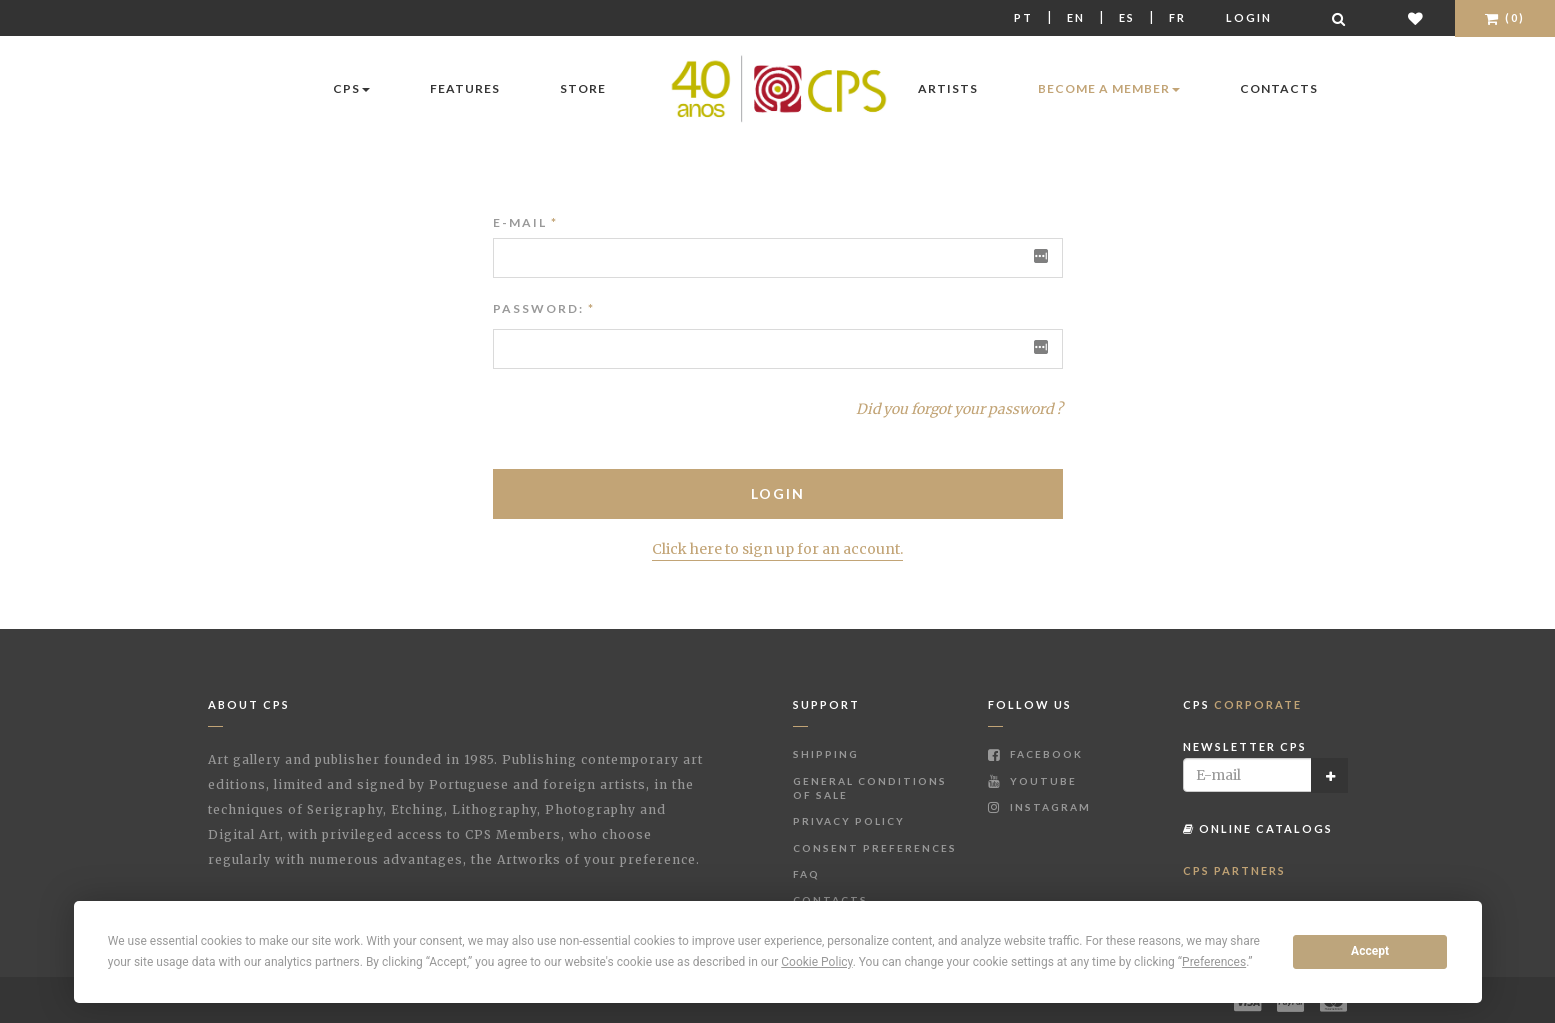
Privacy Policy (849, 821)
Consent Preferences (875, 848)
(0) (1505, 17)
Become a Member (1109, 88)
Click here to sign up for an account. (777, 549)
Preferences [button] (1214, 962)
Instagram (1039, 807)
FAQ (806, 874)
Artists (948, 88)
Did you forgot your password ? (959, 409)
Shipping (826, 754)
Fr (1177, 17)
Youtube (1032, 781)
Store (583, 88)
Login (1249, 17)
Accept (1370, 951)
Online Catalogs (1258, 828)
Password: (538, 308)
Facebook (1035, 754)
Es (1127, 17)
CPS (351, 88)
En (1076, 17)
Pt (1023, 17)
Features (465, 88)
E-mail (525, 222)
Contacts (1279, 88)
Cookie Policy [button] (816, 962)
